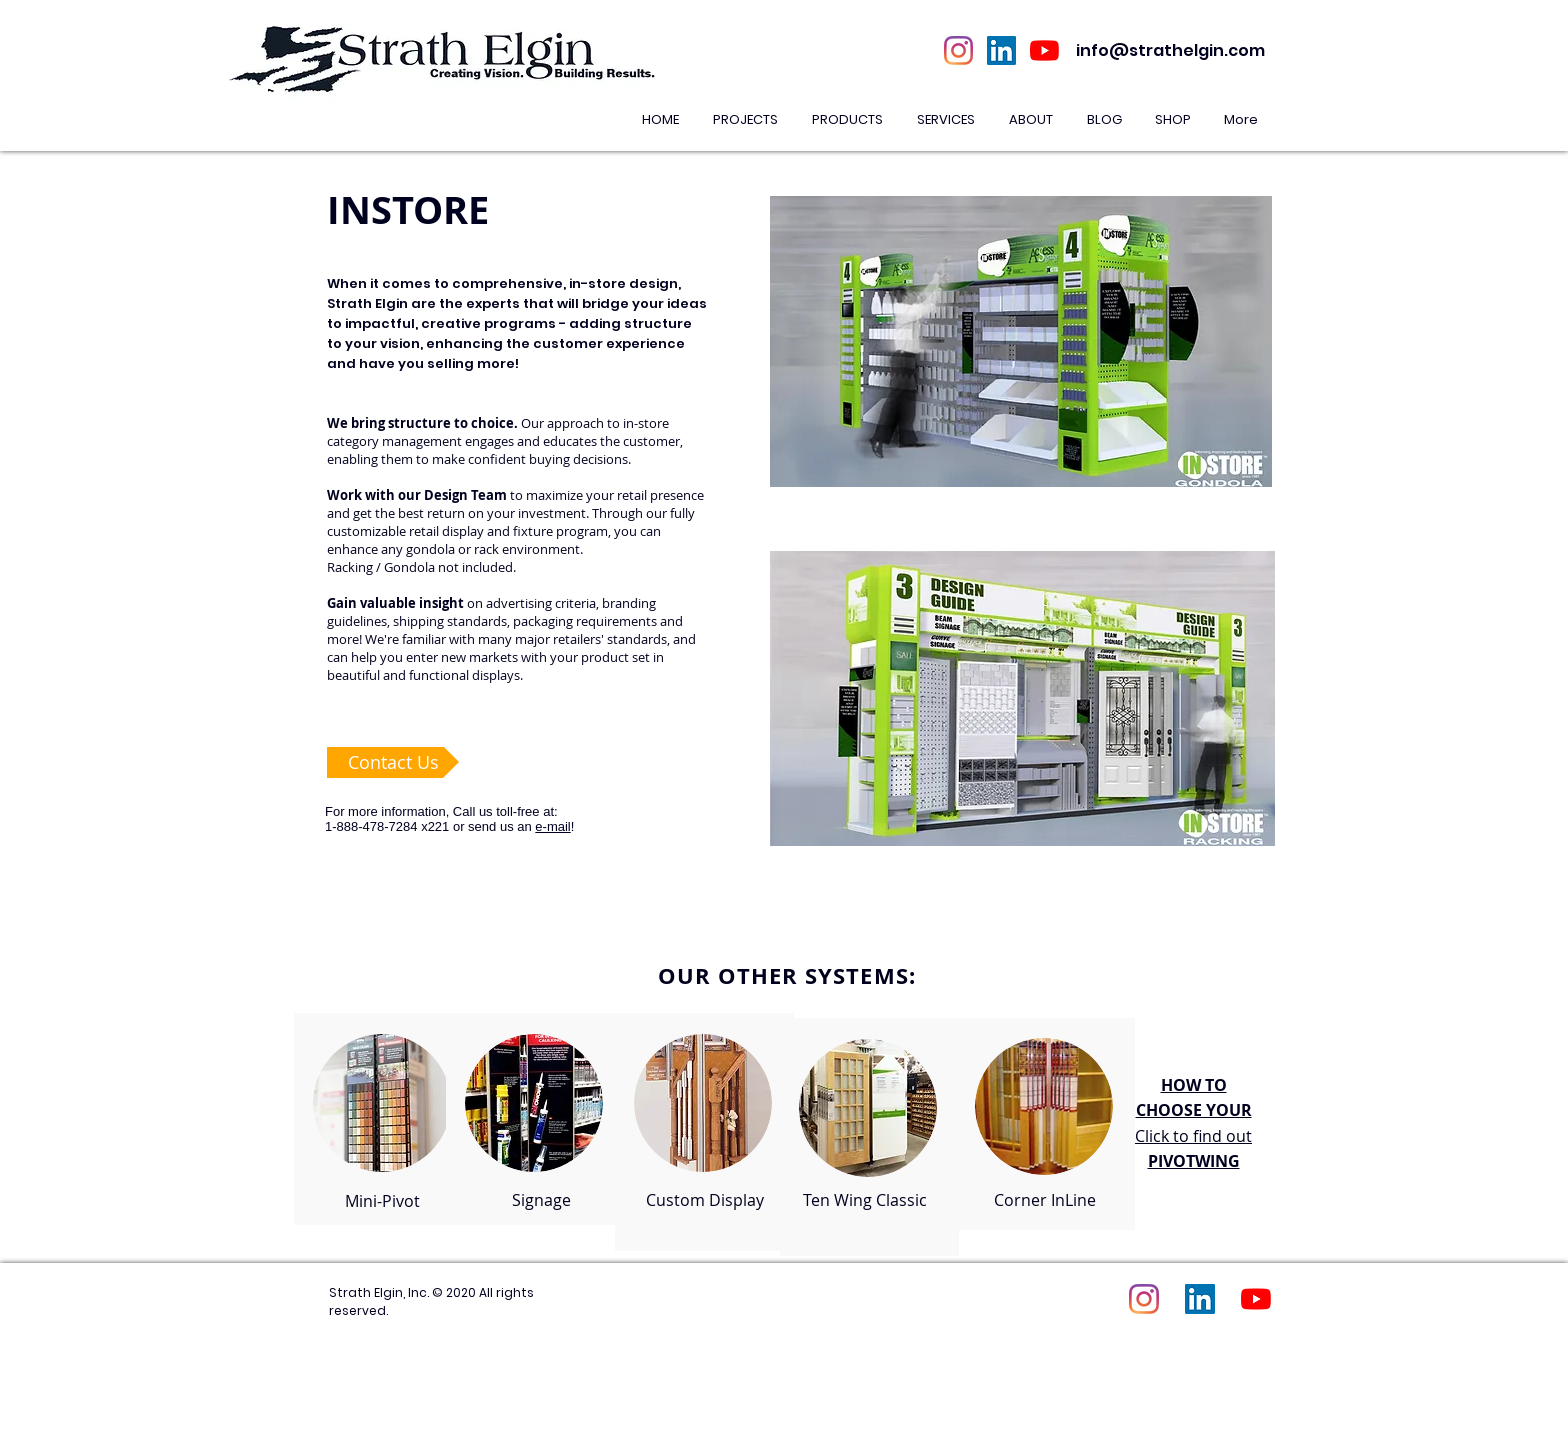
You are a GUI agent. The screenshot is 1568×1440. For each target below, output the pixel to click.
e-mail (552, 826)
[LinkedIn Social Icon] (1001, 50)
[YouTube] (1044, 50)
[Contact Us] (393, 762)
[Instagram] (958, 50)
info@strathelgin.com (1170, 50)
